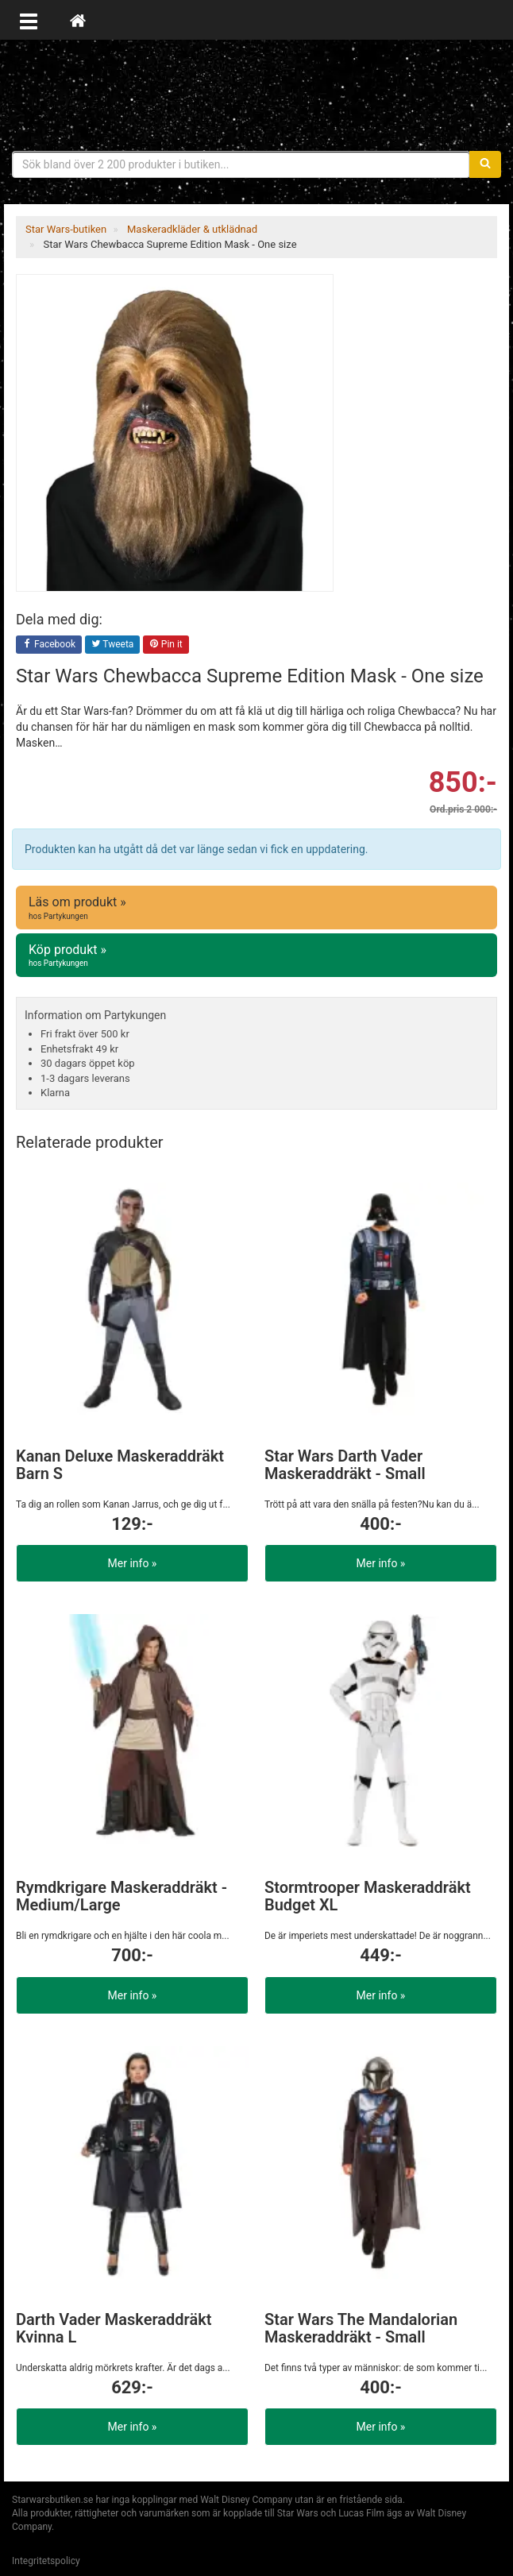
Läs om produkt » (256, 907)
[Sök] (485, 164)
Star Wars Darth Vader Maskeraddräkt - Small (345, 1464)
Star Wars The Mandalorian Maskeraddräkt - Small (360, 2328)
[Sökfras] (241, 164)
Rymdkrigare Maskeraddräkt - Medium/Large (121, 1896)
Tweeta (112, 645)
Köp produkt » (256, 955)
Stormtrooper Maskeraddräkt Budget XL (367, 1896)
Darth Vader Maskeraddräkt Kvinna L (113, 2328)
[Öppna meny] (28, 20)
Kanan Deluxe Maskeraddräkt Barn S (120, 1464)
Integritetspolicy (46, 2560)
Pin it (166, 645)
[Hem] (77, 20)
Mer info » (132, 1563)
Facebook (48, 645)
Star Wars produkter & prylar (256, 95)
